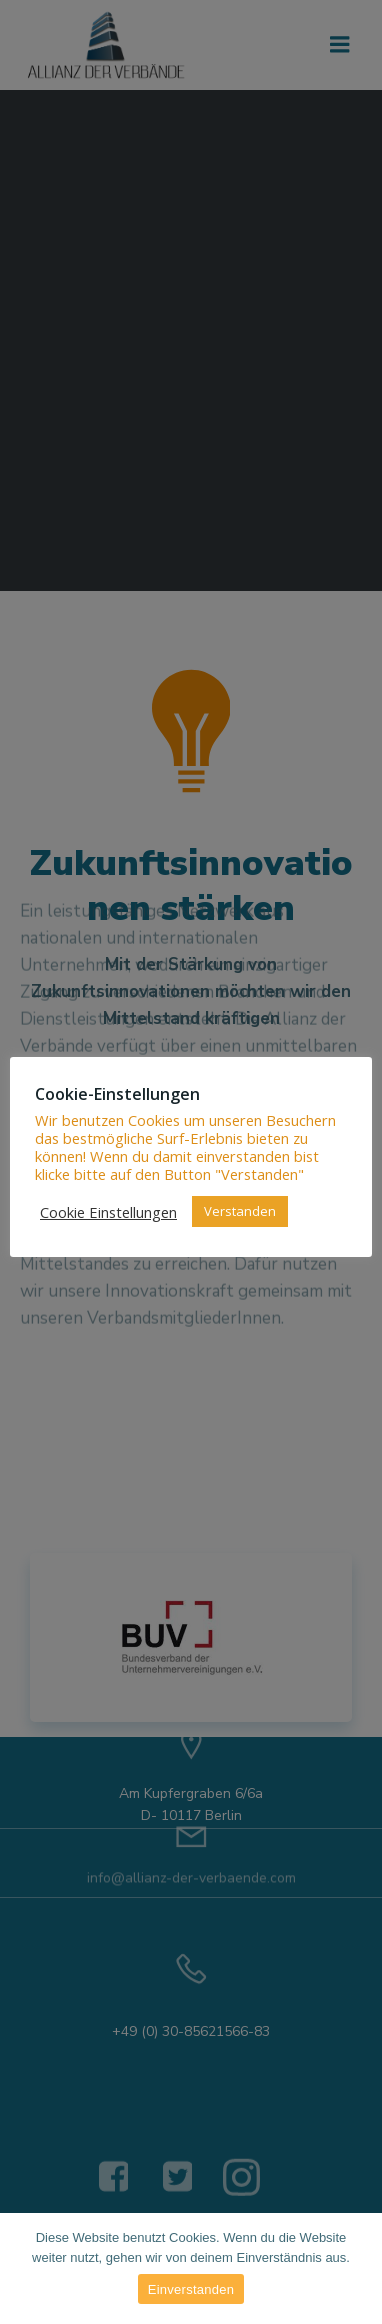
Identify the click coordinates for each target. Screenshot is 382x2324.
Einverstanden (191, 2289)
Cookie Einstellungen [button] (108, 1212)
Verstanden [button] (240, 1211)
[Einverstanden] (357, 2269)
